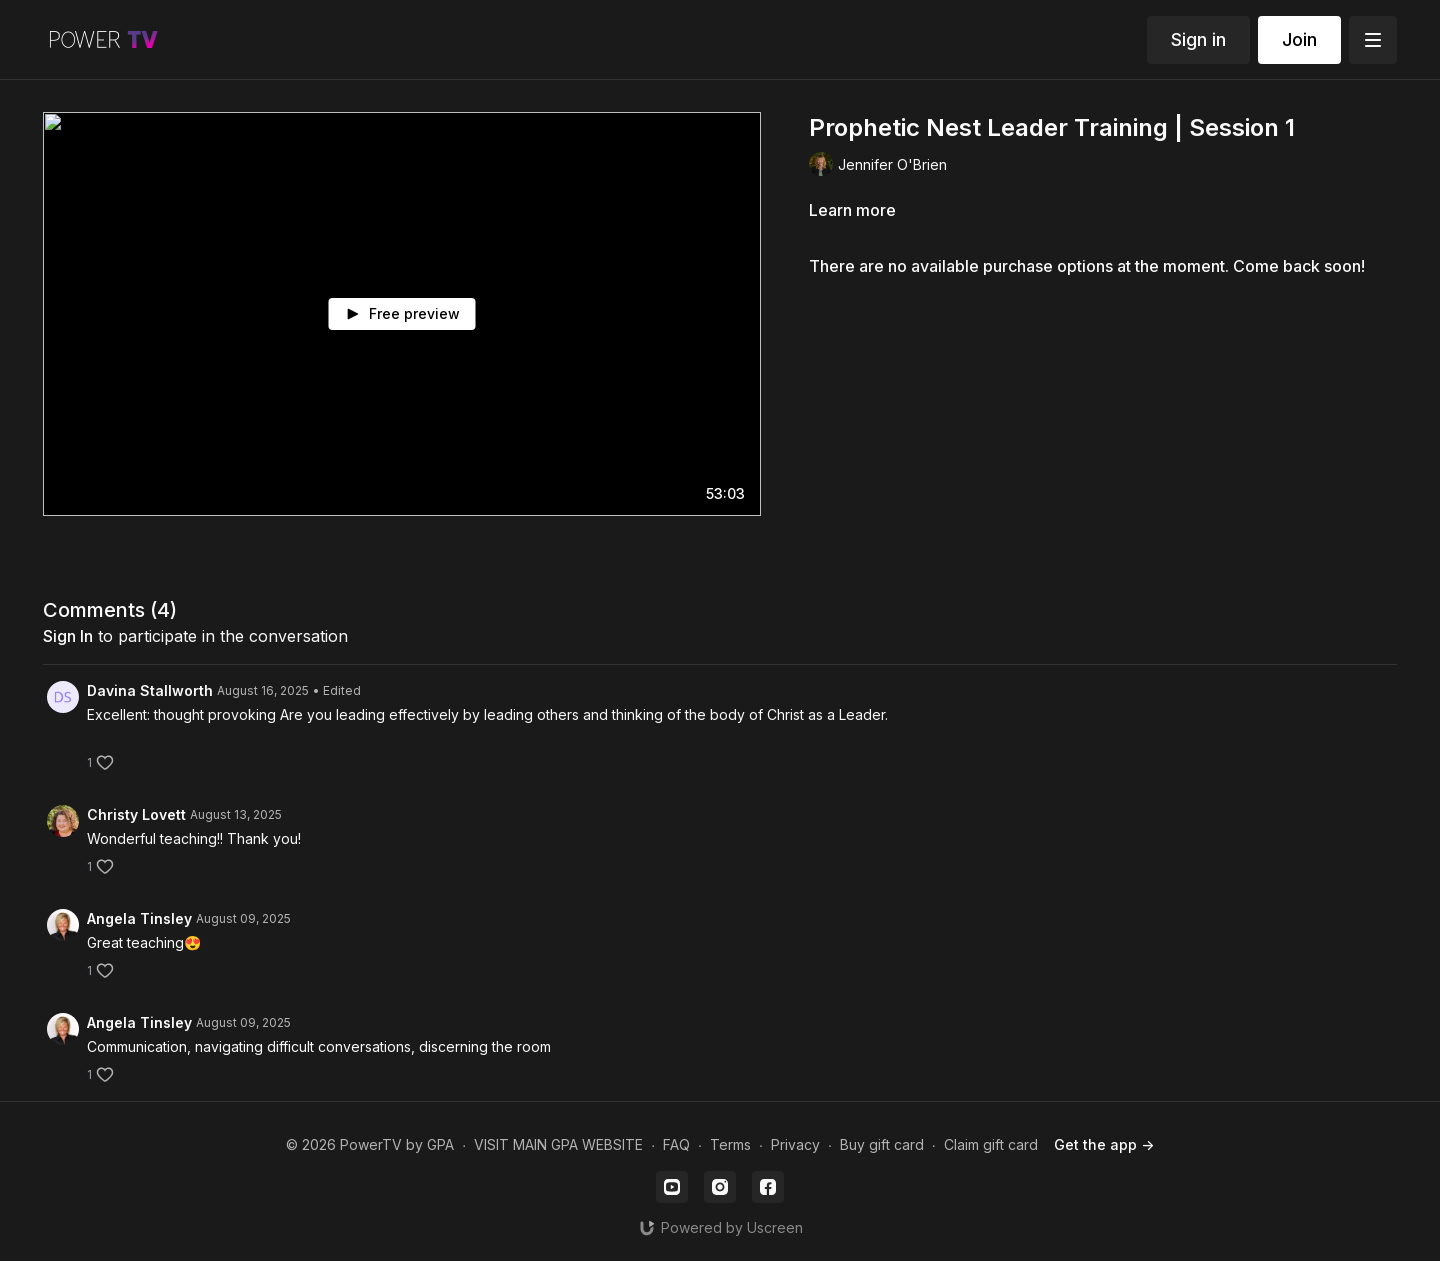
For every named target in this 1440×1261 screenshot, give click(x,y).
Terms (730, 1144)
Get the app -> (1104, 1144)
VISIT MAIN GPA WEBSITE (558, 1144)
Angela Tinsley (139, 918)
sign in (68, 636)
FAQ (676, 1144)
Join (1299, 39)
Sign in (1198, 39)
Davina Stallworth (150, 690)
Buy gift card (882, 1144)
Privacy (795, 1144)
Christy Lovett (136, 814)
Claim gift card (991, 1144)
